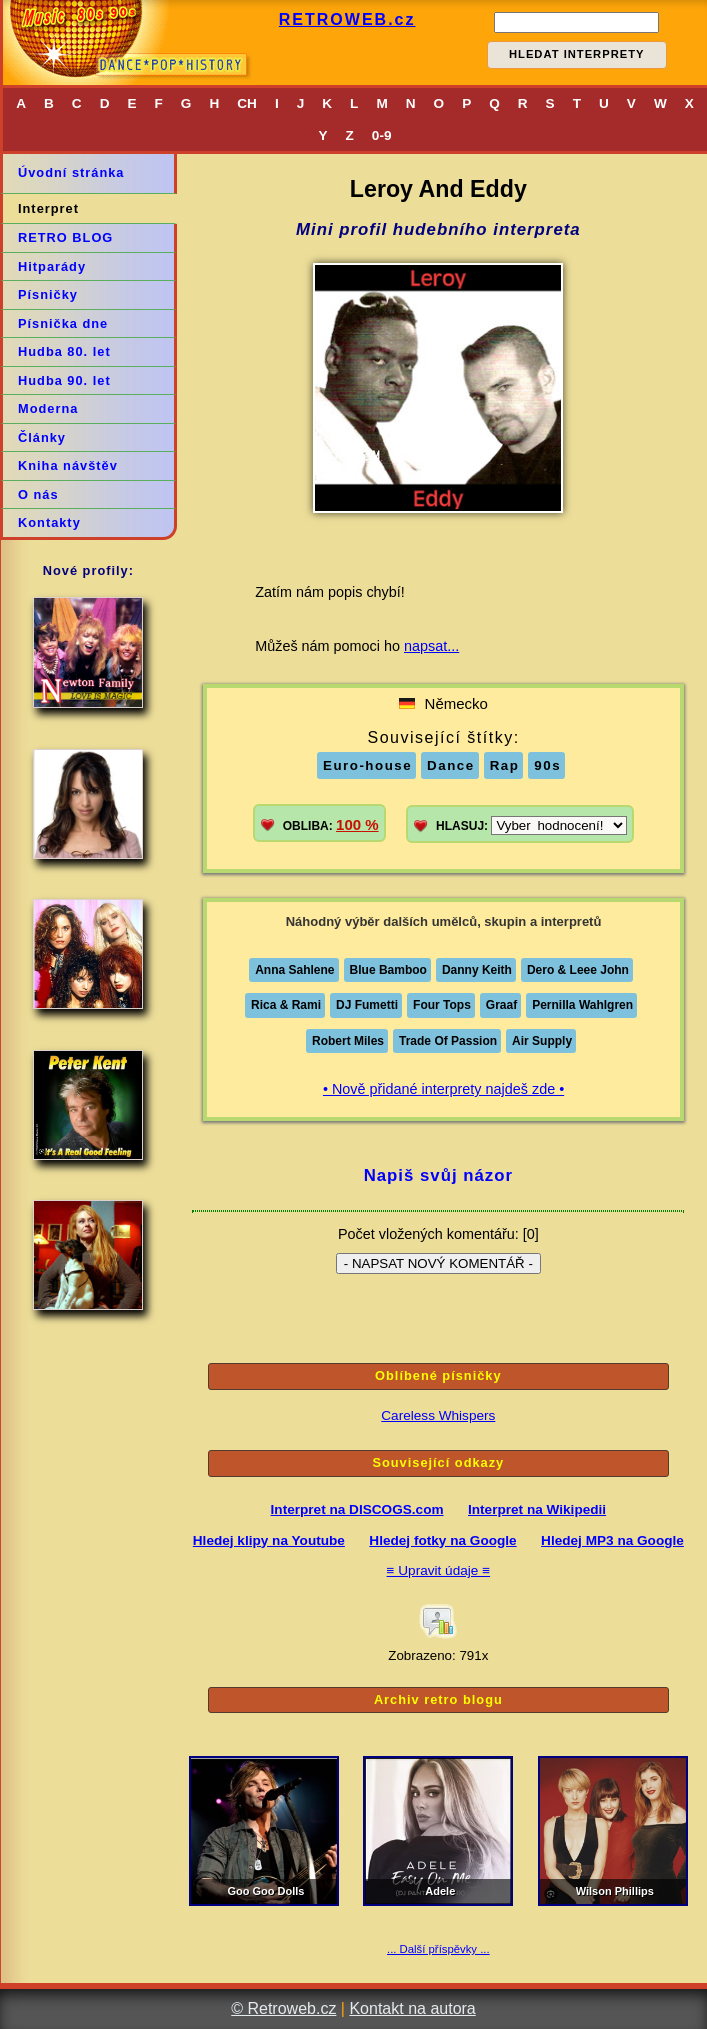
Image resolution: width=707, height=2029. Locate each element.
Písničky (48, 294)
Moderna (48, 408)
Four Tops (442, 1005)
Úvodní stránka (71, 172)
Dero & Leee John (578, 970)
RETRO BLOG (65, 237)
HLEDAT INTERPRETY (577, 54)
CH (247, 103)
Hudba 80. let (64, 351)
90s (547, 765)
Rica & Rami (286, 1005)
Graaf (501, 1005)
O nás (38, 494)
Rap (505, 765)
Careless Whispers (438, 1415)
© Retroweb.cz (283, 2008)
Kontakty (49, 522)
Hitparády (52, 266)
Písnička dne (63, 323)
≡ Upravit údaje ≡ (439, 1570)
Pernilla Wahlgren (582, 1005)
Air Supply (542, 1041)
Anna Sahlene (294, 970)
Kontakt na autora (412, 2008)
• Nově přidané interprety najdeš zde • (443, 1089)
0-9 (382, 135)
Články (42, 437)
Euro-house (367, 765)
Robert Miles (348, 1041)
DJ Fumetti (367, 1005)
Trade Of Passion (448, 1041)
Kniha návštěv (68, 465)
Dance (451, 765)
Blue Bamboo (388, 970)
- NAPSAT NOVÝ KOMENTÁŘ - (438, 1263)
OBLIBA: (331, 824)
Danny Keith (477, 970)
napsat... (431, 646)
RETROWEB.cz (347, 19)
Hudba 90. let (64, 380)
